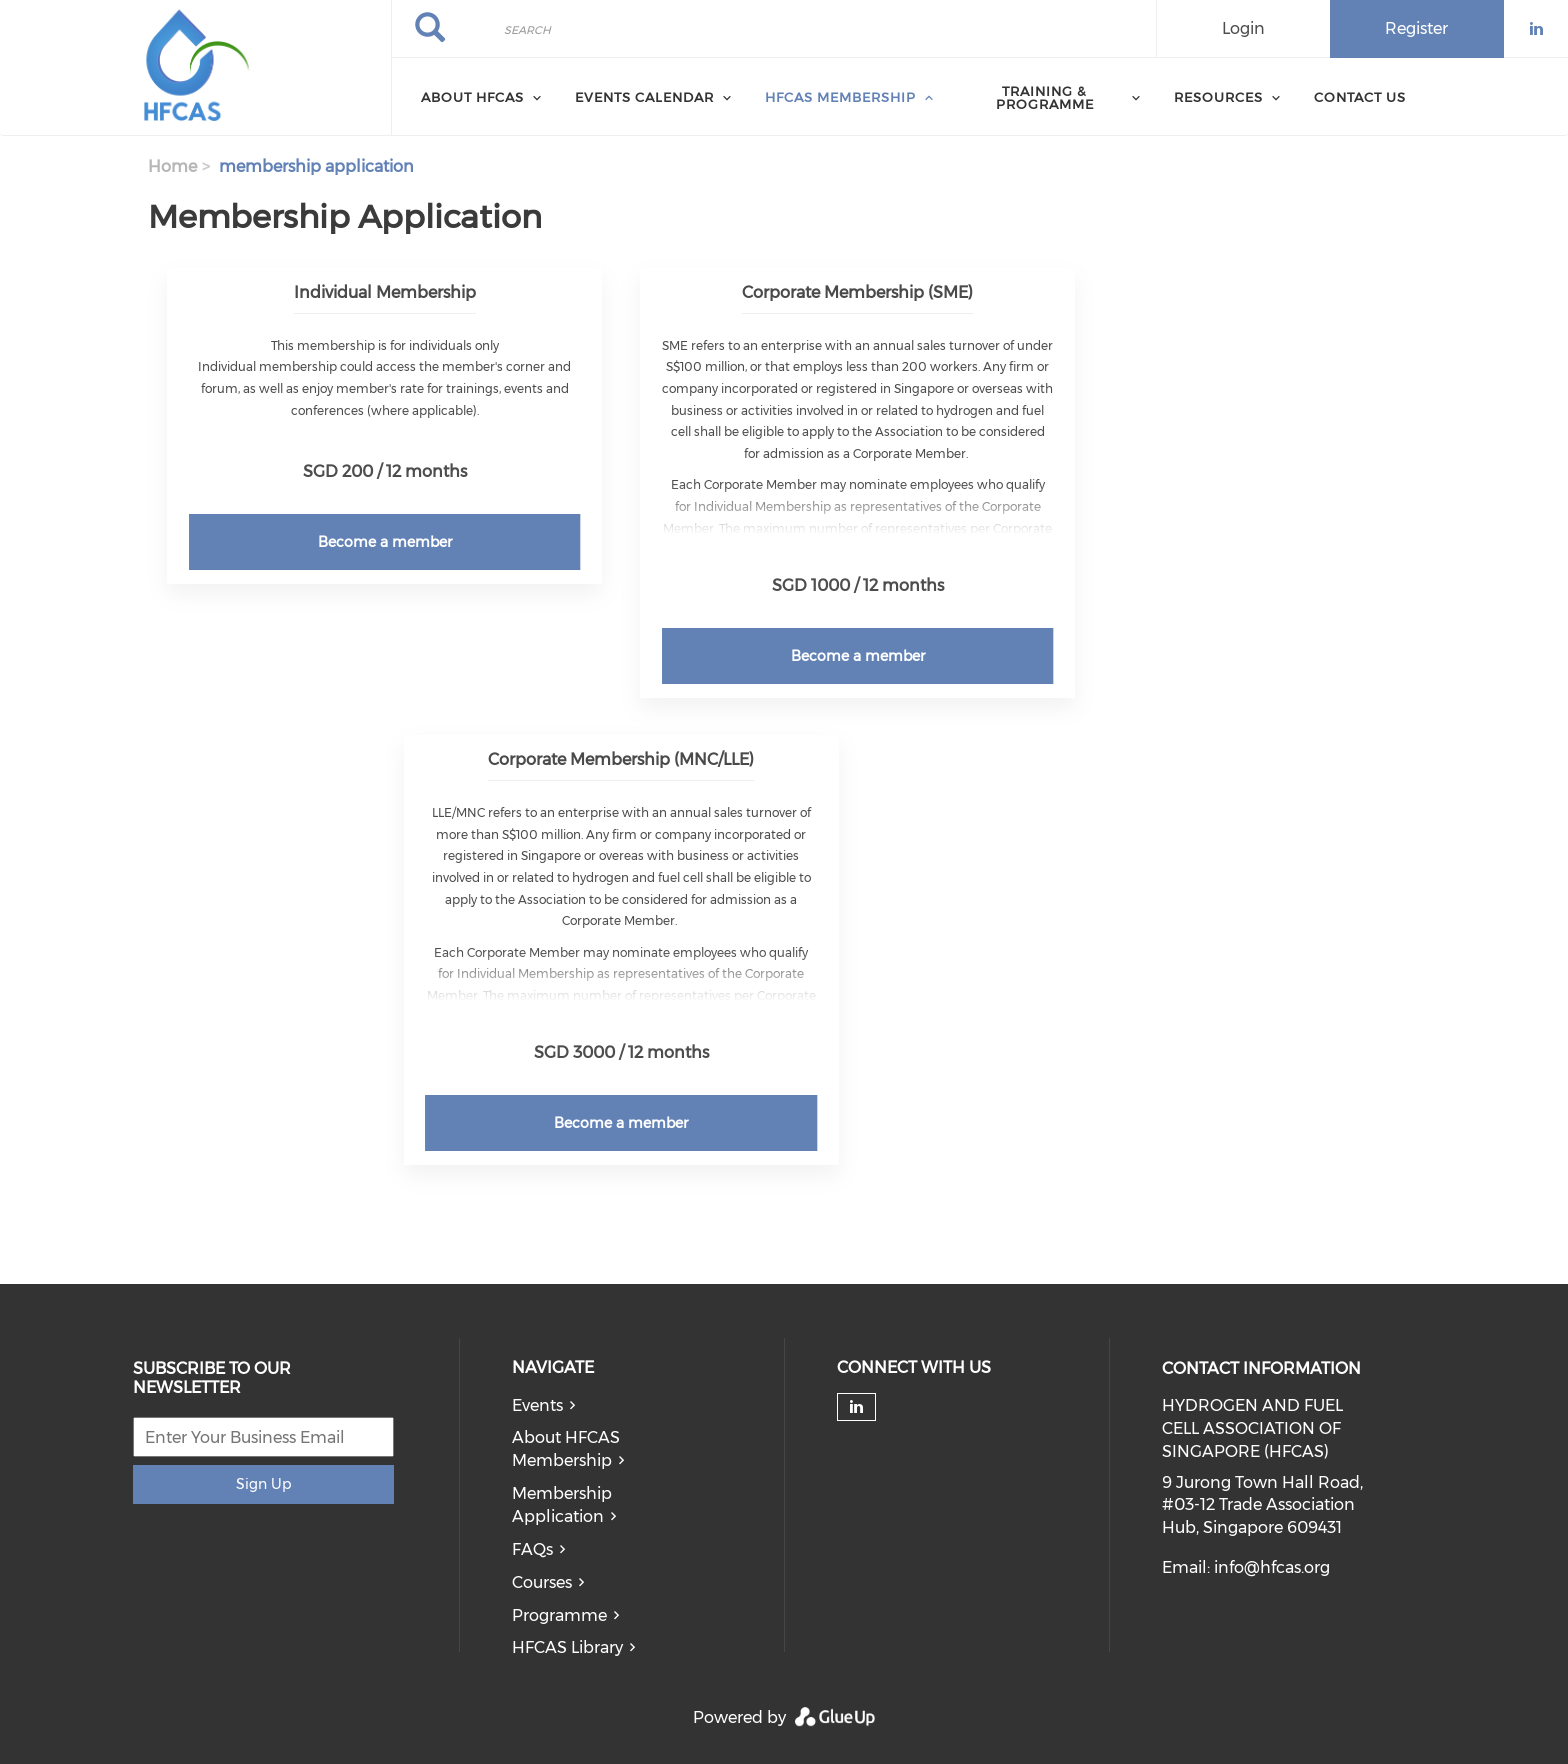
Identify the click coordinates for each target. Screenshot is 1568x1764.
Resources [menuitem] (1218, 97)
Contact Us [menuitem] (1360, 97)
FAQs (532, 1549)
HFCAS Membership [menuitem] (840, 97)
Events (537, 1405)
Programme (559, 1615)
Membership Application (562, 1505)
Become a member (385, 542)
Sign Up (263, 1484)
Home (172, 166)
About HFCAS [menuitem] (472, 97)
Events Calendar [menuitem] (644, 97)
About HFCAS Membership (566, 1449)
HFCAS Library (567, 1647)
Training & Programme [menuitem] (1045, 97)
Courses (542, 1582)
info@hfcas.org (1272, 1567)
